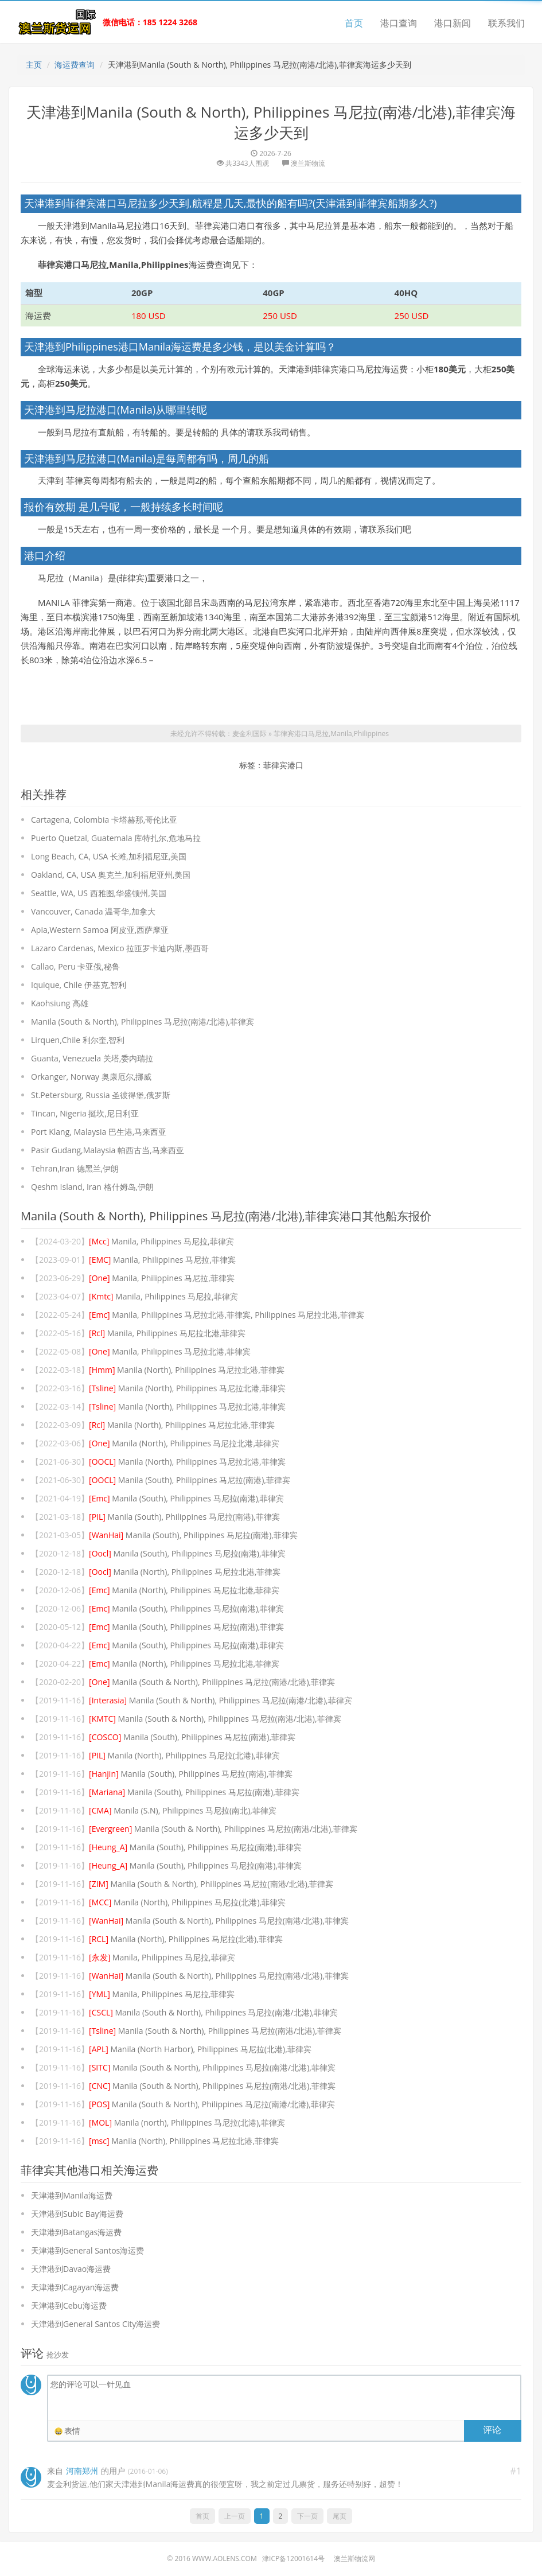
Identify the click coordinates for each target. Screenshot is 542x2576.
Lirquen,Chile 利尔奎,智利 (77, 1039)
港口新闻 (452, 23)
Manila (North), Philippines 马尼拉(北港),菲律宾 (184, 1755)
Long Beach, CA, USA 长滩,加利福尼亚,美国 (108, 856)
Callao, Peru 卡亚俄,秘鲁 (75, 966)
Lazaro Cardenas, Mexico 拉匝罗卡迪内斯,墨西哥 (120, 948)
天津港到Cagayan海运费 (75, 2287)
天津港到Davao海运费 (71, 2268)
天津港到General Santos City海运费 (95, 2323)
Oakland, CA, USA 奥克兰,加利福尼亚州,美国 (110, 874)
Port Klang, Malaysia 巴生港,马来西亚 (98, 1131)
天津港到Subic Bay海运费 (77, 2213)
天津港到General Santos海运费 (87, 2250)
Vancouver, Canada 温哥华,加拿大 (93, 911)
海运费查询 (74, 64)
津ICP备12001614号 (293, 2558)
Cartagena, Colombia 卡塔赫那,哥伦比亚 (104, 819)
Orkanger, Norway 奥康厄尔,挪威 (91, 1076)
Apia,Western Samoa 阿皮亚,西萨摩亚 (100, 929)
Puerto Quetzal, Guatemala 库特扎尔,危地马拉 (116, 837)
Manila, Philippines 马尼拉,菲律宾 (161, 1241)
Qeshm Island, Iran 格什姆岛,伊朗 (92, 1186)
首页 (354, 23)
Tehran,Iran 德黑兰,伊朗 (75, 1168)
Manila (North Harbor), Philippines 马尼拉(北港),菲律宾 (200, 2049)
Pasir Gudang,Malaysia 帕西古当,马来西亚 (107, 1150)
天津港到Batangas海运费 (76, 2232)
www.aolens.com (224, 2558)
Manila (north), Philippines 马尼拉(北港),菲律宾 (187, 2122)
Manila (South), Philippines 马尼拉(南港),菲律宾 (189, 1479)
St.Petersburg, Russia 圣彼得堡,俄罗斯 (100, 1094)
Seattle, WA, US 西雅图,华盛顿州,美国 (98, 893)
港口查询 (398, 23)
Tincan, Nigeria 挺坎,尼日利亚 (85, 1113)
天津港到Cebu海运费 (69, 2305)
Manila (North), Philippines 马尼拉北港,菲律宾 (186, 1369)
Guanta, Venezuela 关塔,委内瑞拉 (92, 1058)
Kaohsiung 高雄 (59, 1003)
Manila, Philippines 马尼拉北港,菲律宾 (167, 1333)
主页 (34, 64)
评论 (492, 2429)
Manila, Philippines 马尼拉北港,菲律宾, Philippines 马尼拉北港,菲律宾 (226, 1314)
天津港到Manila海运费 (71, 2195)
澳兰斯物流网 (354, 2558)
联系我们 (506, 23)
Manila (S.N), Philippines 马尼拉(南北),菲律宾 (182, 1810)
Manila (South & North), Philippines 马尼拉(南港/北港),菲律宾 (142, 1021)
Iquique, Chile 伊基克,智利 (78, 984)
